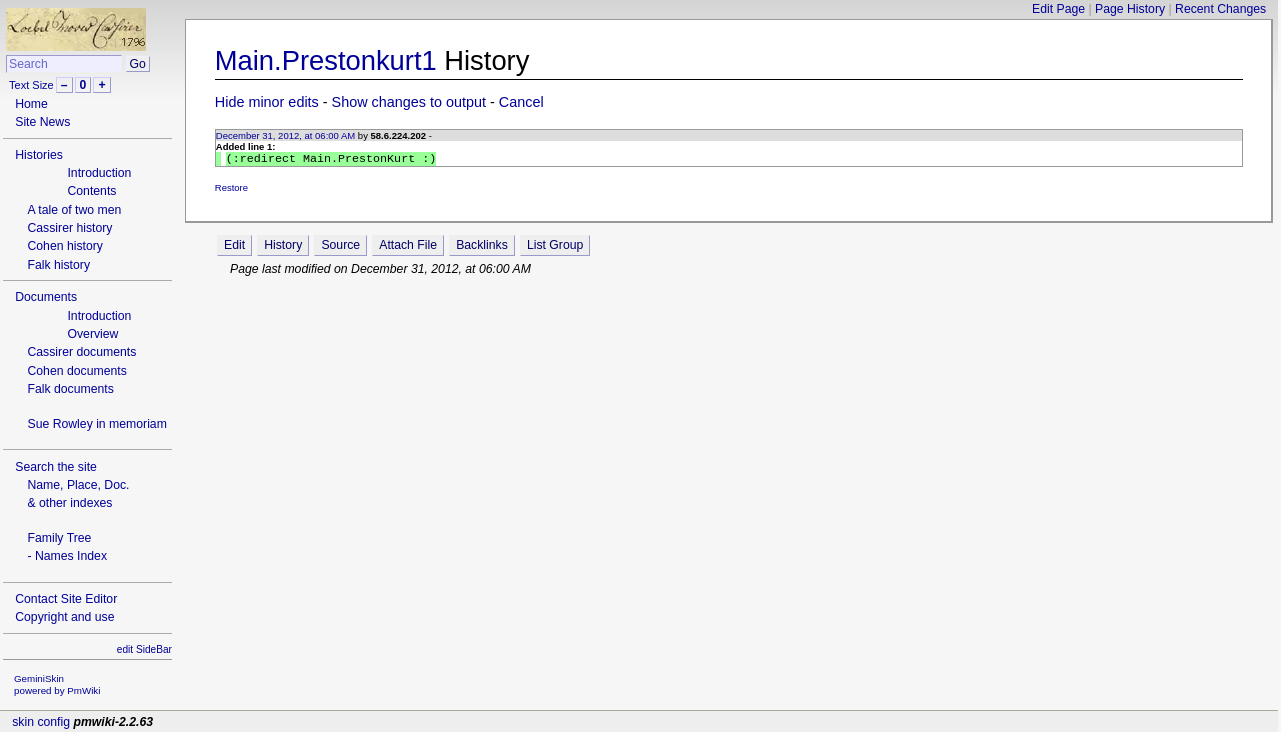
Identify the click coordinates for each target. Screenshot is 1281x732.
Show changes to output (409, 102)
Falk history (58, 265)
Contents (91, 191)
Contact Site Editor (66, 599)
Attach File (408, 247)
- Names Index (67, 556)
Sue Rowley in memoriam (96, 424)
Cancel (521, 102)
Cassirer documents (81, 352)
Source (340, 247)
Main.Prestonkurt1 (326, 60)
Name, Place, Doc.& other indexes (78, 494)
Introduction (99, 173)
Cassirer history (69, 228)
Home (31, 104)
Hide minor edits (267, 102)
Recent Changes (1220, 9)
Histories (39, 155)
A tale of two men (74, 210)
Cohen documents (76, 371)
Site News (42, 122)
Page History (1130, 9)
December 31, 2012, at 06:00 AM (285, 135)
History (283, 247)
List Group (555, 247)
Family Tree (59, 538)
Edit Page (1058, 9)
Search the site (56, 467)
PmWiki (83, 690)
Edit (234, 247)
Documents (46, 297)
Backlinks (482, 247)
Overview (92, 334)
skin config (41, 722)
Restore (231, 189)
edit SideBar (144, 649)
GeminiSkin (39, 678)
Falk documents (70, 389)
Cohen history (65, 246)
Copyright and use (64, 617)
